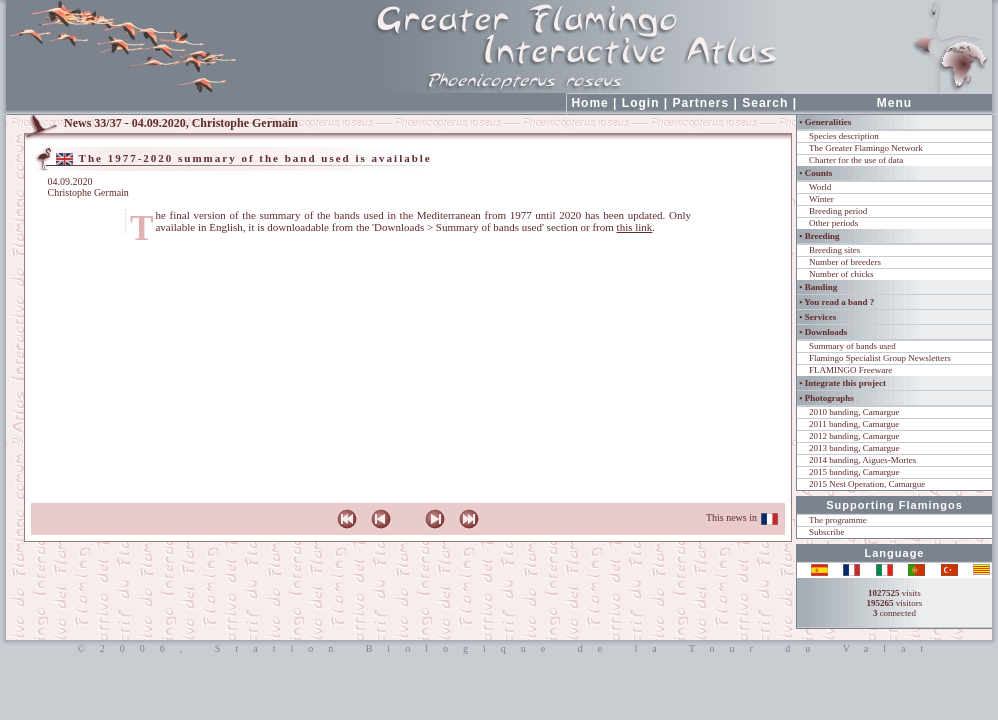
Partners (701, 103)
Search (765, 103)
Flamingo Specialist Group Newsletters (880, 358)
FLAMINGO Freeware (850, 370)
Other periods (833, 223)
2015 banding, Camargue (854, 472)
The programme (838, 520)
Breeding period (838, 211)
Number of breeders (845, 262)
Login (641, 103)
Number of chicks (841, 274)
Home (589, 103)
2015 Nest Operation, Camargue (867, 484)
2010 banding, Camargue (854, 412)
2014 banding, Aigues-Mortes (862, 460)
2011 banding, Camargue (854, 424)
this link (635, 227)
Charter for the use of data (856, 160)
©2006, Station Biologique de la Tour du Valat (499, 648)
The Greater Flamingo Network (866, 148)
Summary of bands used (852, 346)
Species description (844, 136)
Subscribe (827, 532)
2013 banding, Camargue (854, 448)
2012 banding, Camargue (854, 436)
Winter (821, 199)
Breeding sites (834, 250)
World (820, 187)
